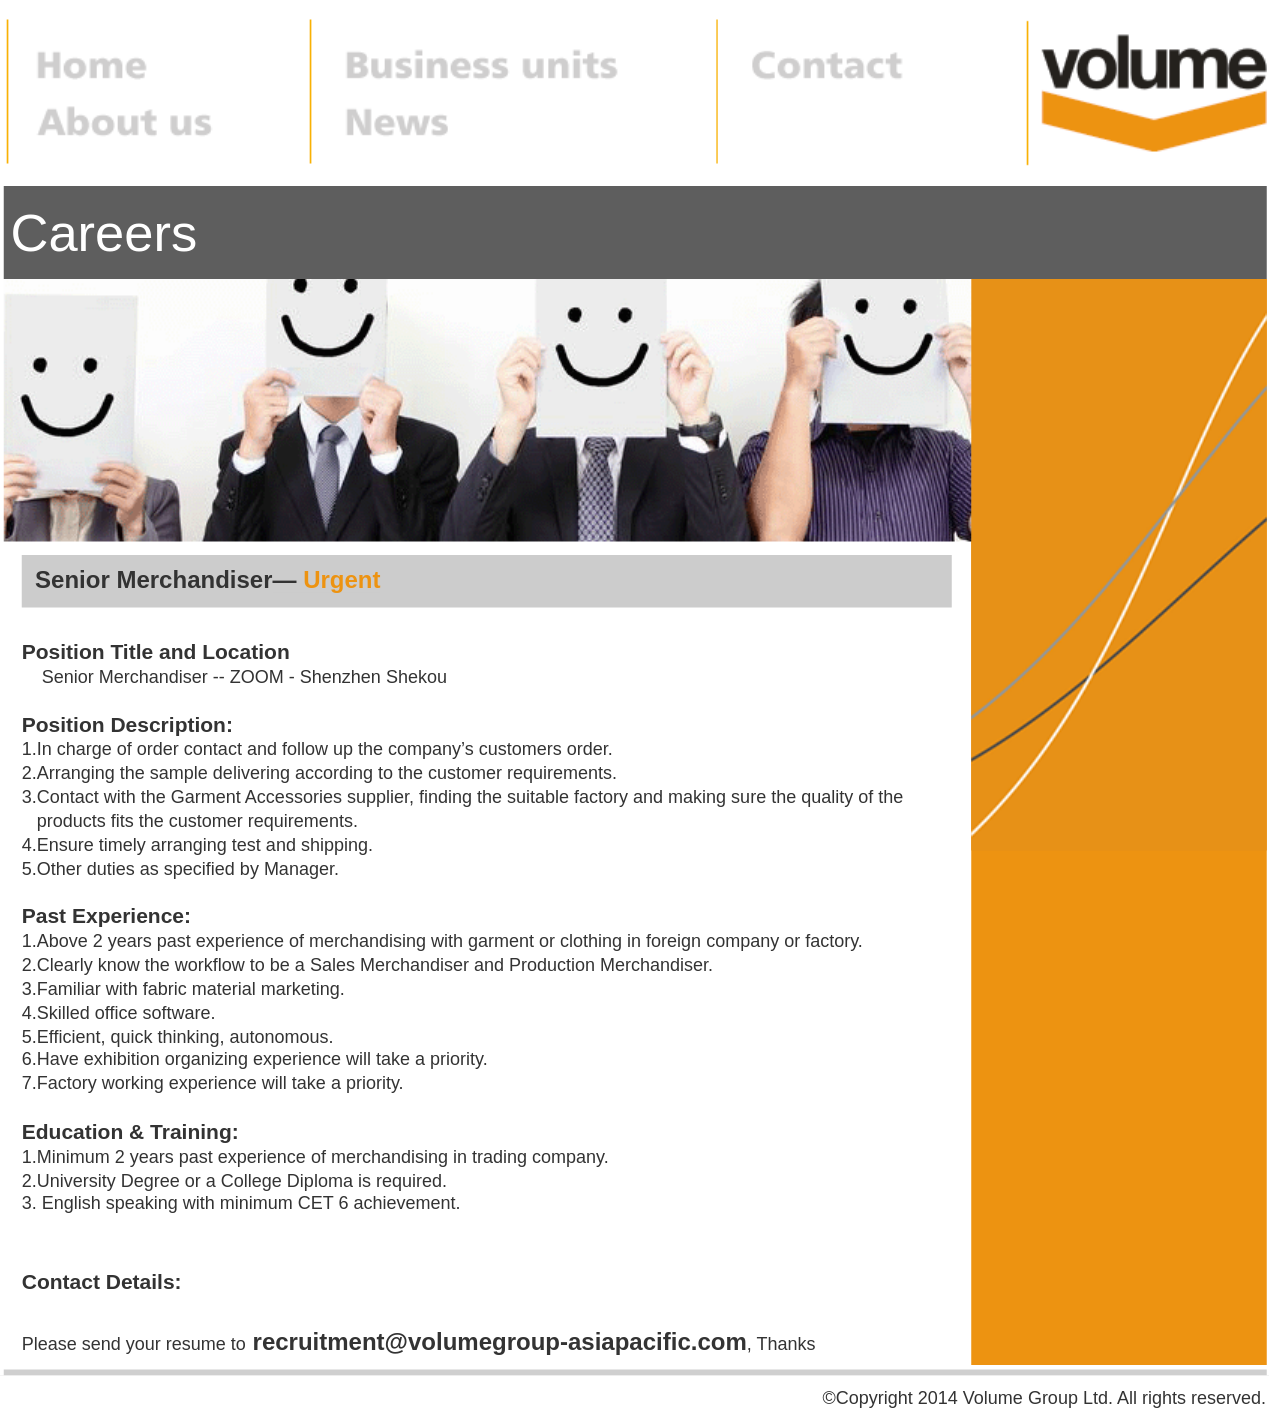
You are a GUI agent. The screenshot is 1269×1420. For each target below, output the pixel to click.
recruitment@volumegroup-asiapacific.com (500, 1342)
